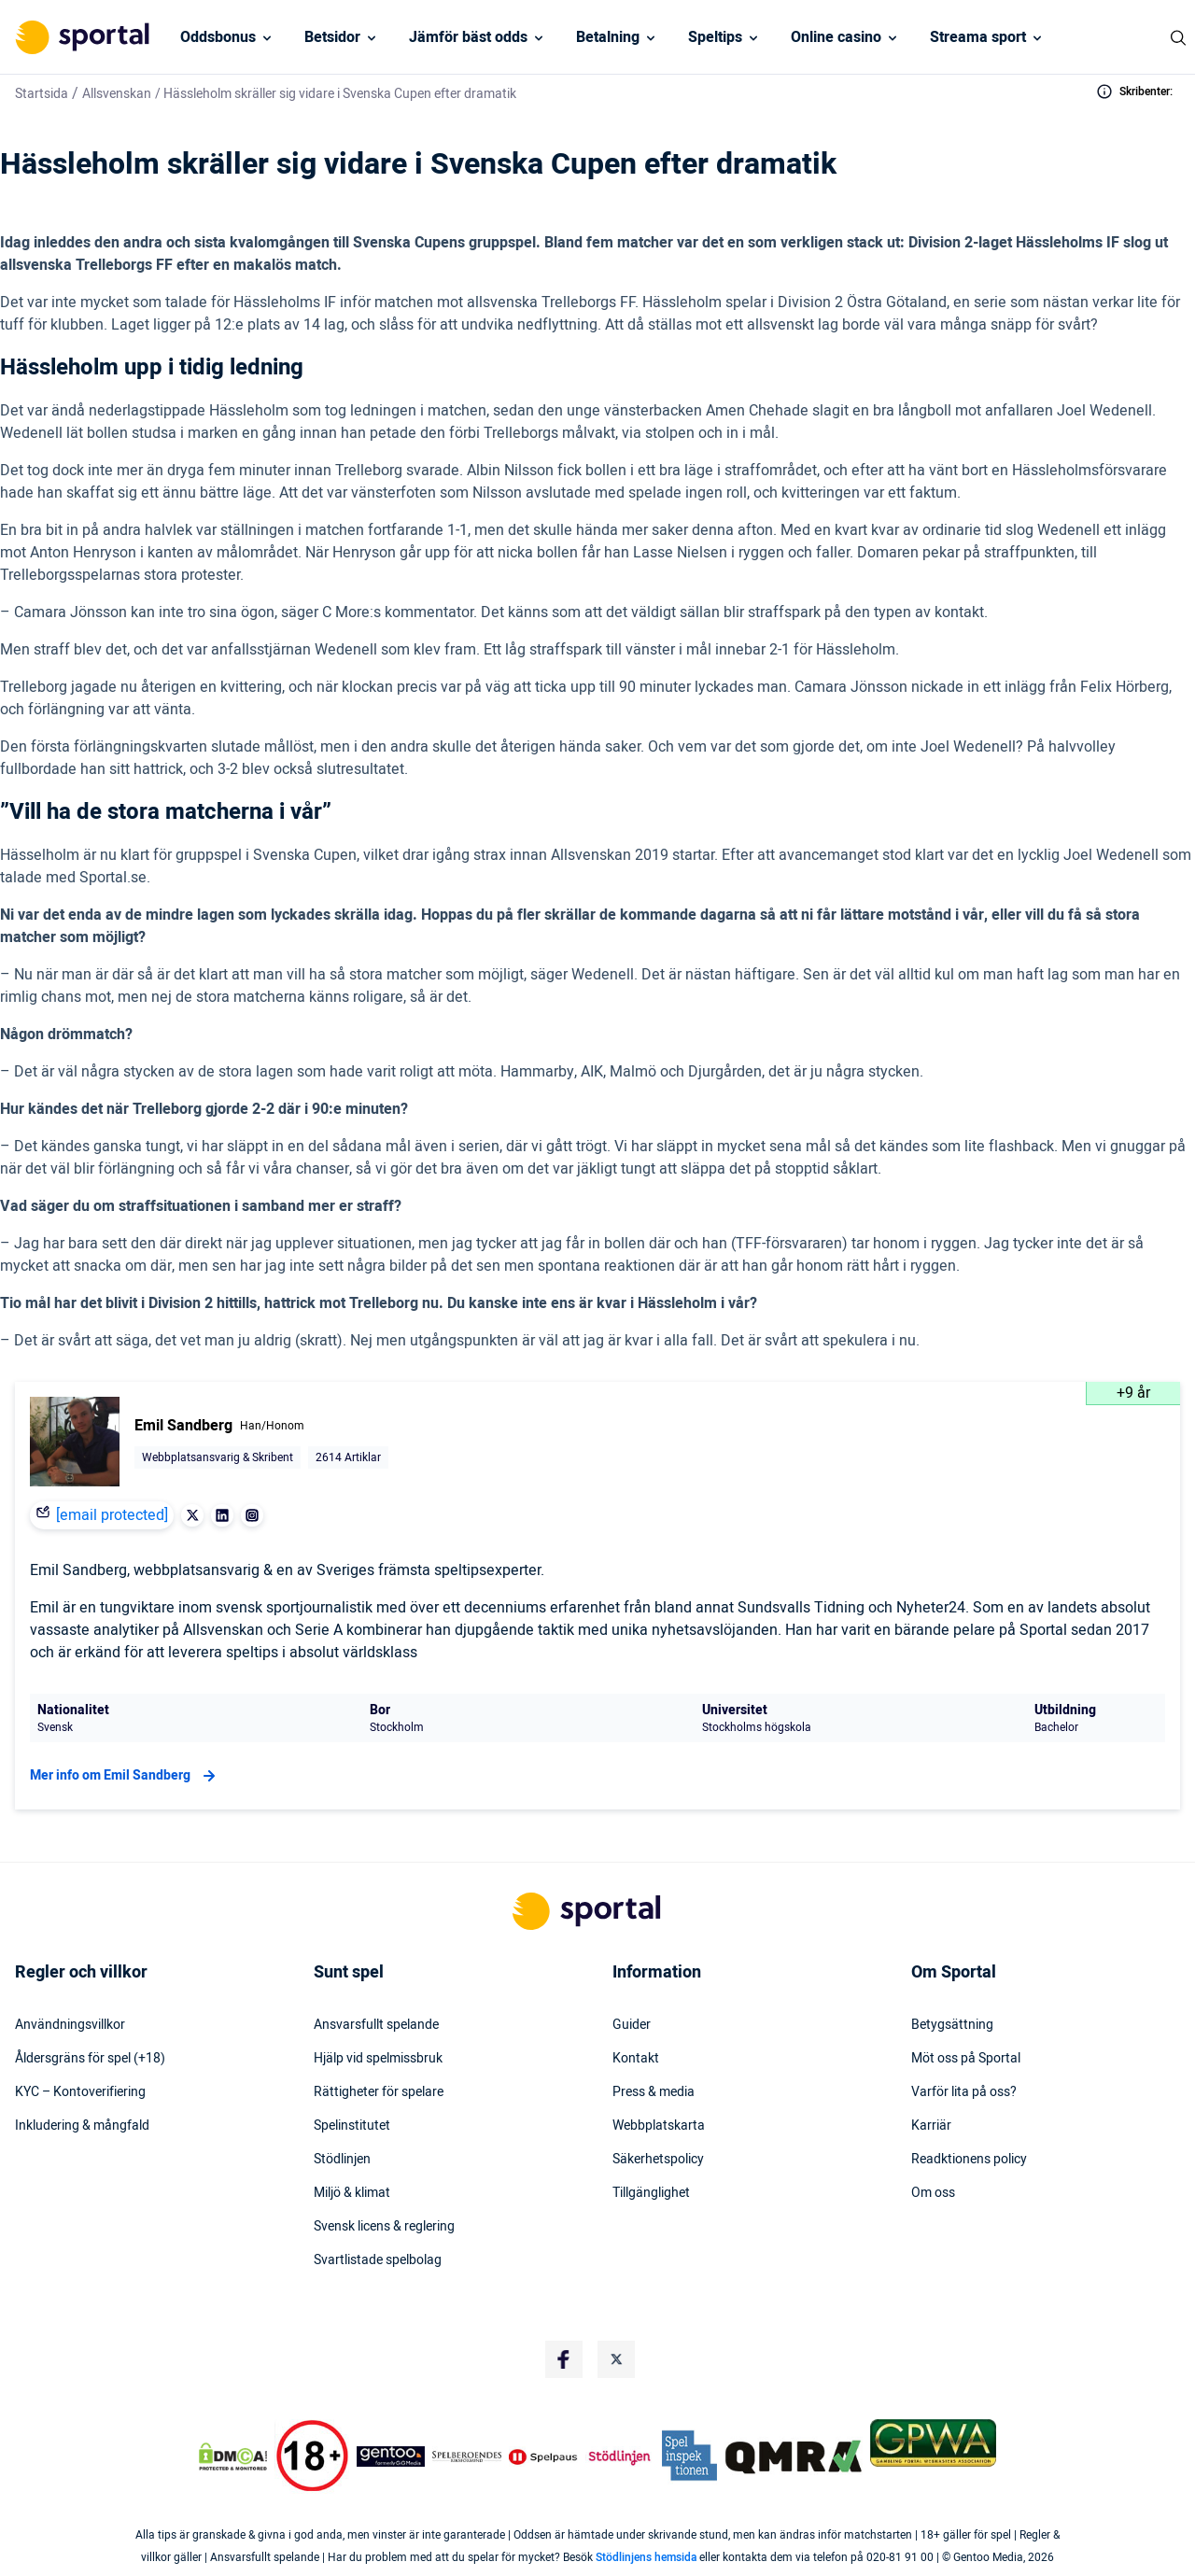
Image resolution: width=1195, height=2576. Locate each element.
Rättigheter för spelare (378, 2092)
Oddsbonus (218, 37)
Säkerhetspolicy (658, 2159)
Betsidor (332, 37)
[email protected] (112, 1515)
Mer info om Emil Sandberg (125, 1776)
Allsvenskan (116, 94)
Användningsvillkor (70, 2025)
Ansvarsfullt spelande (376, 2025)
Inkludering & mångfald (82, 2126)
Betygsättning (952, 2025)
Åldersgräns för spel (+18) (90, 2058)
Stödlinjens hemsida (646, 2557)
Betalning (608, 37)
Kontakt (635, 2058)
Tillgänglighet (651, 2193)
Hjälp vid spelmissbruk (378, 2058)
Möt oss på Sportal (965, 2058)
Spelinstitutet (352, 2126)
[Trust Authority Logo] (391, 2456)
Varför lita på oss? (964, 2092)
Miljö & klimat (352, 2193)
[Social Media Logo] (564, 2359)
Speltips (715, 37)
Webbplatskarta (658, 2126)
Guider (631, 2025)
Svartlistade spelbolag (378, 2260)
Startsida (41, 94)
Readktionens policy (969, 2159)
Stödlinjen (342, 2159)
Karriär (931, 2126)
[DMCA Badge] (232, 2456)
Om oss (933, 2193)
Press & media (653, 2092)
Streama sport (978, 37)
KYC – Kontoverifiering (80, 2092)
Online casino (836, 37)
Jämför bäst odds (468, 37)
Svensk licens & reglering (384, 2226)
